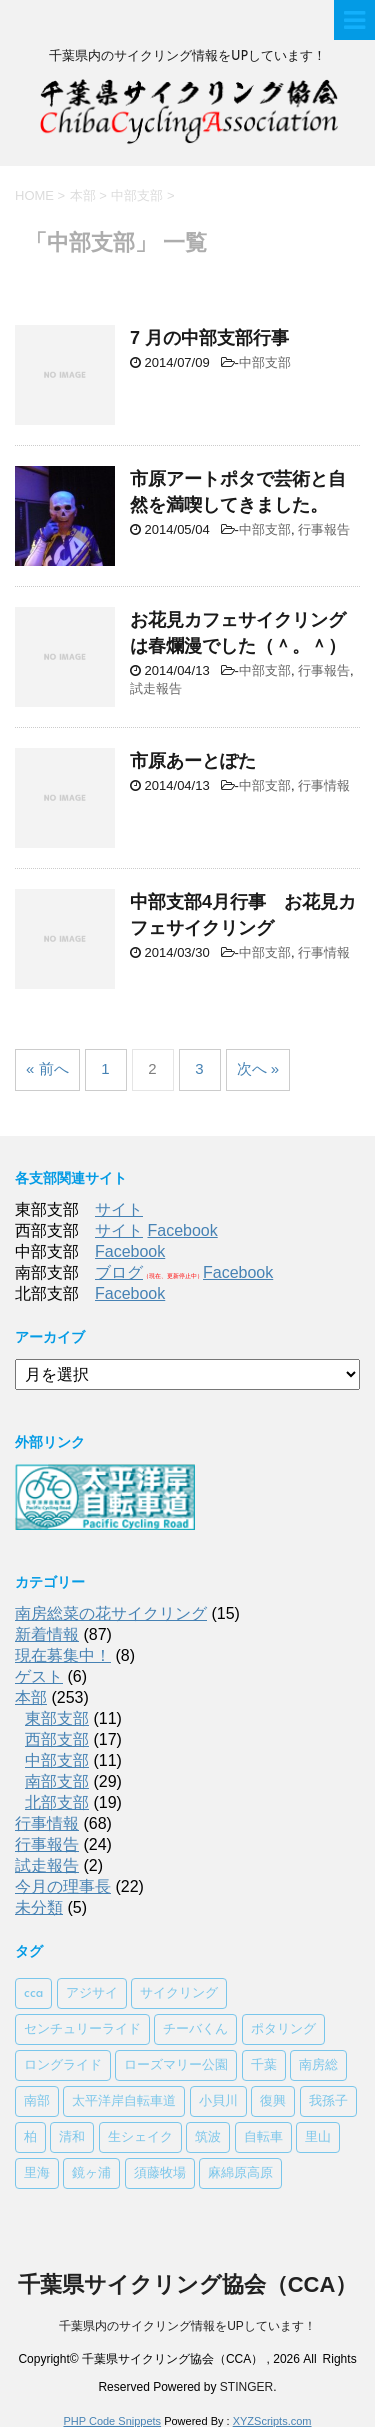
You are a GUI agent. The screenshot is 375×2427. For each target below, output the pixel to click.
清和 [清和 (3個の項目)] (72, 2137)
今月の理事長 (63, 1886)
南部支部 (57, 1781)
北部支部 (57, 1802)
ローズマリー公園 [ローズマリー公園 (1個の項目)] (176, 2065)
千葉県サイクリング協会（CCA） (188, 2284)
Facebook (182, 1230)
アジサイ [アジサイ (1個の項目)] (92, 1993)
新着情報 (47, 1634)
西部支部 (57, 1739)
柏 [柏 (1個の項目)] (30, 2137)
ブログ (119, 1272)
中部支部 (265, 362)
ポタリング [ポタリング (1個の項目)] (283, 2029)
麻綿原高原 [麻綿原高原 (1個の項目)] (240, 2173)
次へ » (258, 1068)
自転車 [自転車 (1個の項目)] (263, 2137)
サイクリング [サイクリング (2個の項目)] (179, 1993)
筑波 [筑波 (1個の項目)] (208, 2137)
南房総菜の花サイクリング (111, 1613)
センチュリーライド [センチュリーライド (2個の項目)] (82, 2029)
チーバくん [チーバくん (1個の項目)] (195, 2029)
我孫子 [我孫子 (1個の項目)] (328, 2101)
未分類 (39, 1907)
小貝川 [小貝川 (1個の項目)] (218, 2101)
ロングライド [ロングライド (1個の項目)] (63, 2065)
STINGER (246, 2387)
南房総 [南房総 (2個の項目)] (318, 2065)
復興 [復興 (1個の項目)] (273, 2101)
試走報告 (156, 688)
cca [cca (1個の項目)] (33, 1993)
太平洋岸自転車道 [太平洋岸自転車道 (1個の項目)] (124, 2101)
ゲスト (39, 1676)
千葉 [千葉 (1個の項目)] (264, 2065)
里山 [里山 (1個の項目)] (318, 2137)
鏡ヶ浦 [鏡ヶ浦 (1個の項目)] (91, 2173)
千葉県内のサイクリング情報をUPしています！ (187, 2326)
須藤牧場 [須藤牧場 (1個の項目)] (160, 2173)
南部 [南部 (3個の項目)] (37, 2101)
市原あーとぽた (193, 761)
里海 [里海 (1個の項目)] (37, 2173)
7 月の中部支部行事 (209, 338)
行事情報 (324, 785)
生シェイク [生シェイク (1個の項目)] (140, 2137)
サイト (119, 1209)
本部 (31, 1697)
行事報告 (324, 529)
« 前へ (47, 1068)
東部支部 (57, 1718)
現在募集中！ (63, 1655)
